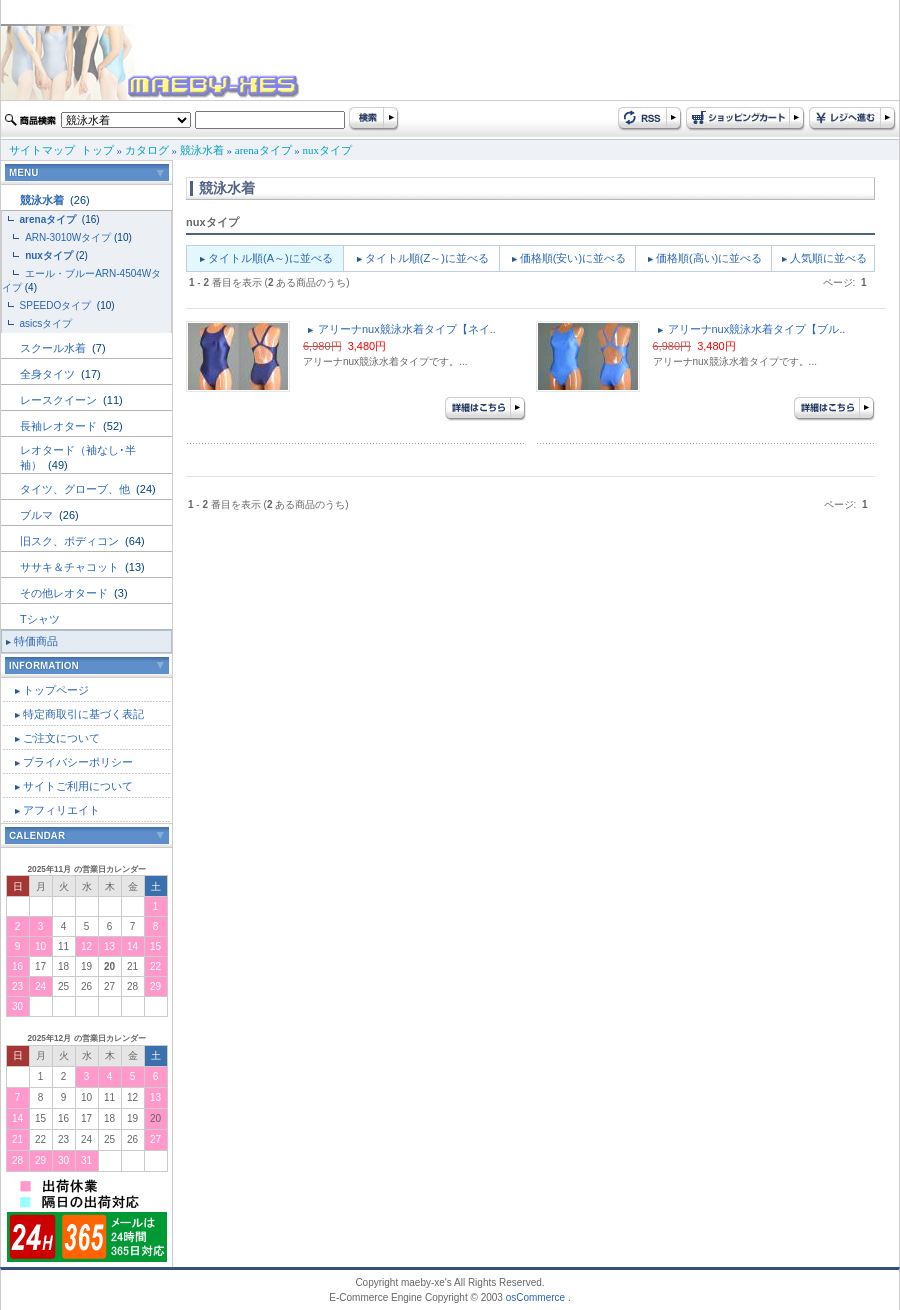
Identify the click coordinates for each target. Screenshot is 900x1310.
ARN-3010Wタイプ (68, 237)
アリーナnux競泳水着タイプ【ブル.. (757, 329)
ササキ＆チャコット (71, 567)
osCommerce (535, 1297)
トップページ (56, 690)
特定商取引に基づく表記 (83, 714)
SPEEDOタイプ (57, 305)
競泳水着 (202, 150)
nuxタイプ (328, 150)
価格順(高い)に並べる (709, 258)
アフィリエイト (61, 810)
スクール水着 (54, 348)
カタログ (147, 150)
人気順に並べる (828, 258)
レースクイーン (60, 400)
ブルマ (38, 515)
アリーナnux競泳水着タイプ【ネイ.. (407, 329)
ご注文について (61, 738)
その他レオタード (65, 593)
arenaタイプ (263, 150)
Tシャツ (40, 619)
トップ (97, 150)
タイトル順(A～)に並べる (270, 258)
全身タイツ (49, 374)
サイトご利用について (78, 786)
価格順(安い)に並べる (573, 258)
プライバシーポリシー (78, 762)
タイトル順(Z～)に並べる (427, 258)
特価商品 (36, 641)
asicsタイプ (48, 323)
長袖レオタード (60, 426)
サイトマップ (42, 150)
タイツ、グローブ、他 (76, 489)
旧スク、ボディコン (71, 541)
